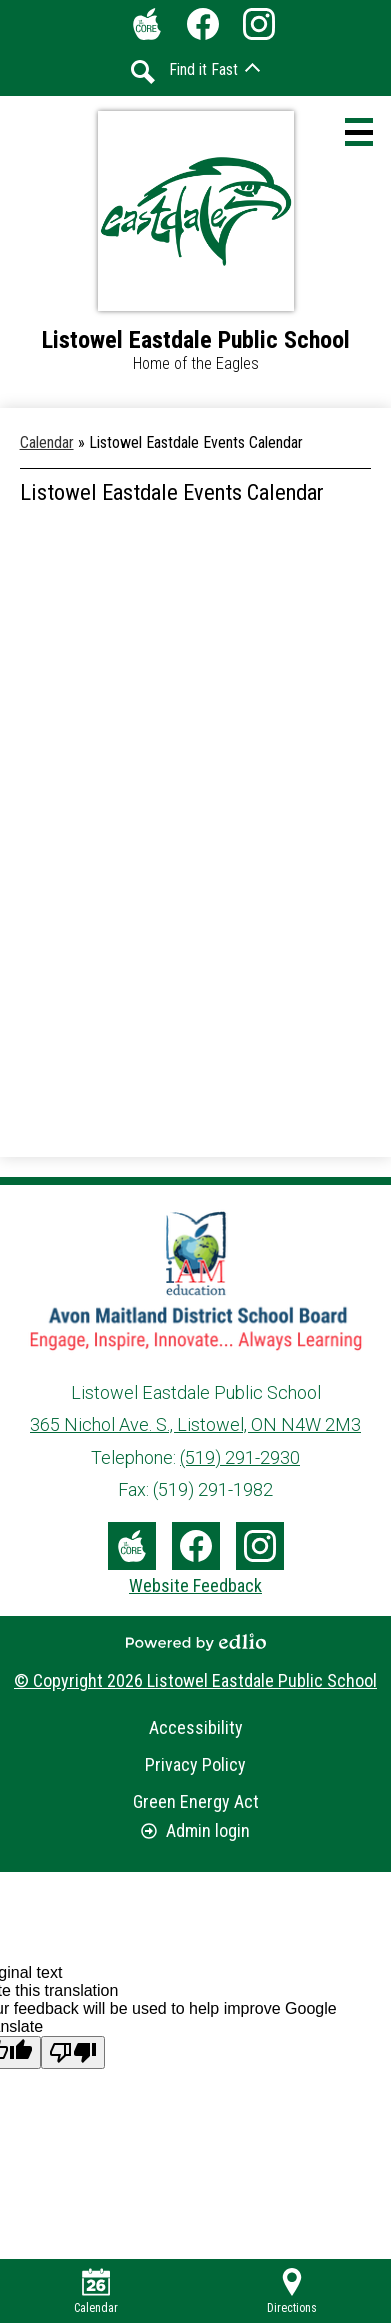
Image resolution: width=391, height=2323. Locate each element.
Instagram (259, 28)
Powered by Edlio (196, 1642)
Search (143, 72)
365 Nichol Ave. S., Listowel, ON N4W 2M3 (195, 1424)
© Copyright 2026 (195, 1680)
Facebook (203, 28)
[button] (214, 69)
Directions (292, 2291)
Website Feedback (195, 1585)
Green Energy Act (196, 1801)
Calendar (96, 2291)
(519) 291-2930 (240, 1457)
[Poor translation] (73, 2052)
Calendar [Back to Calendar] (47, 442)
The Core (143, 28)
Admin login (195, 1830)
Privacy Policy (195, 1764)
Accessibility (196, 1727)
